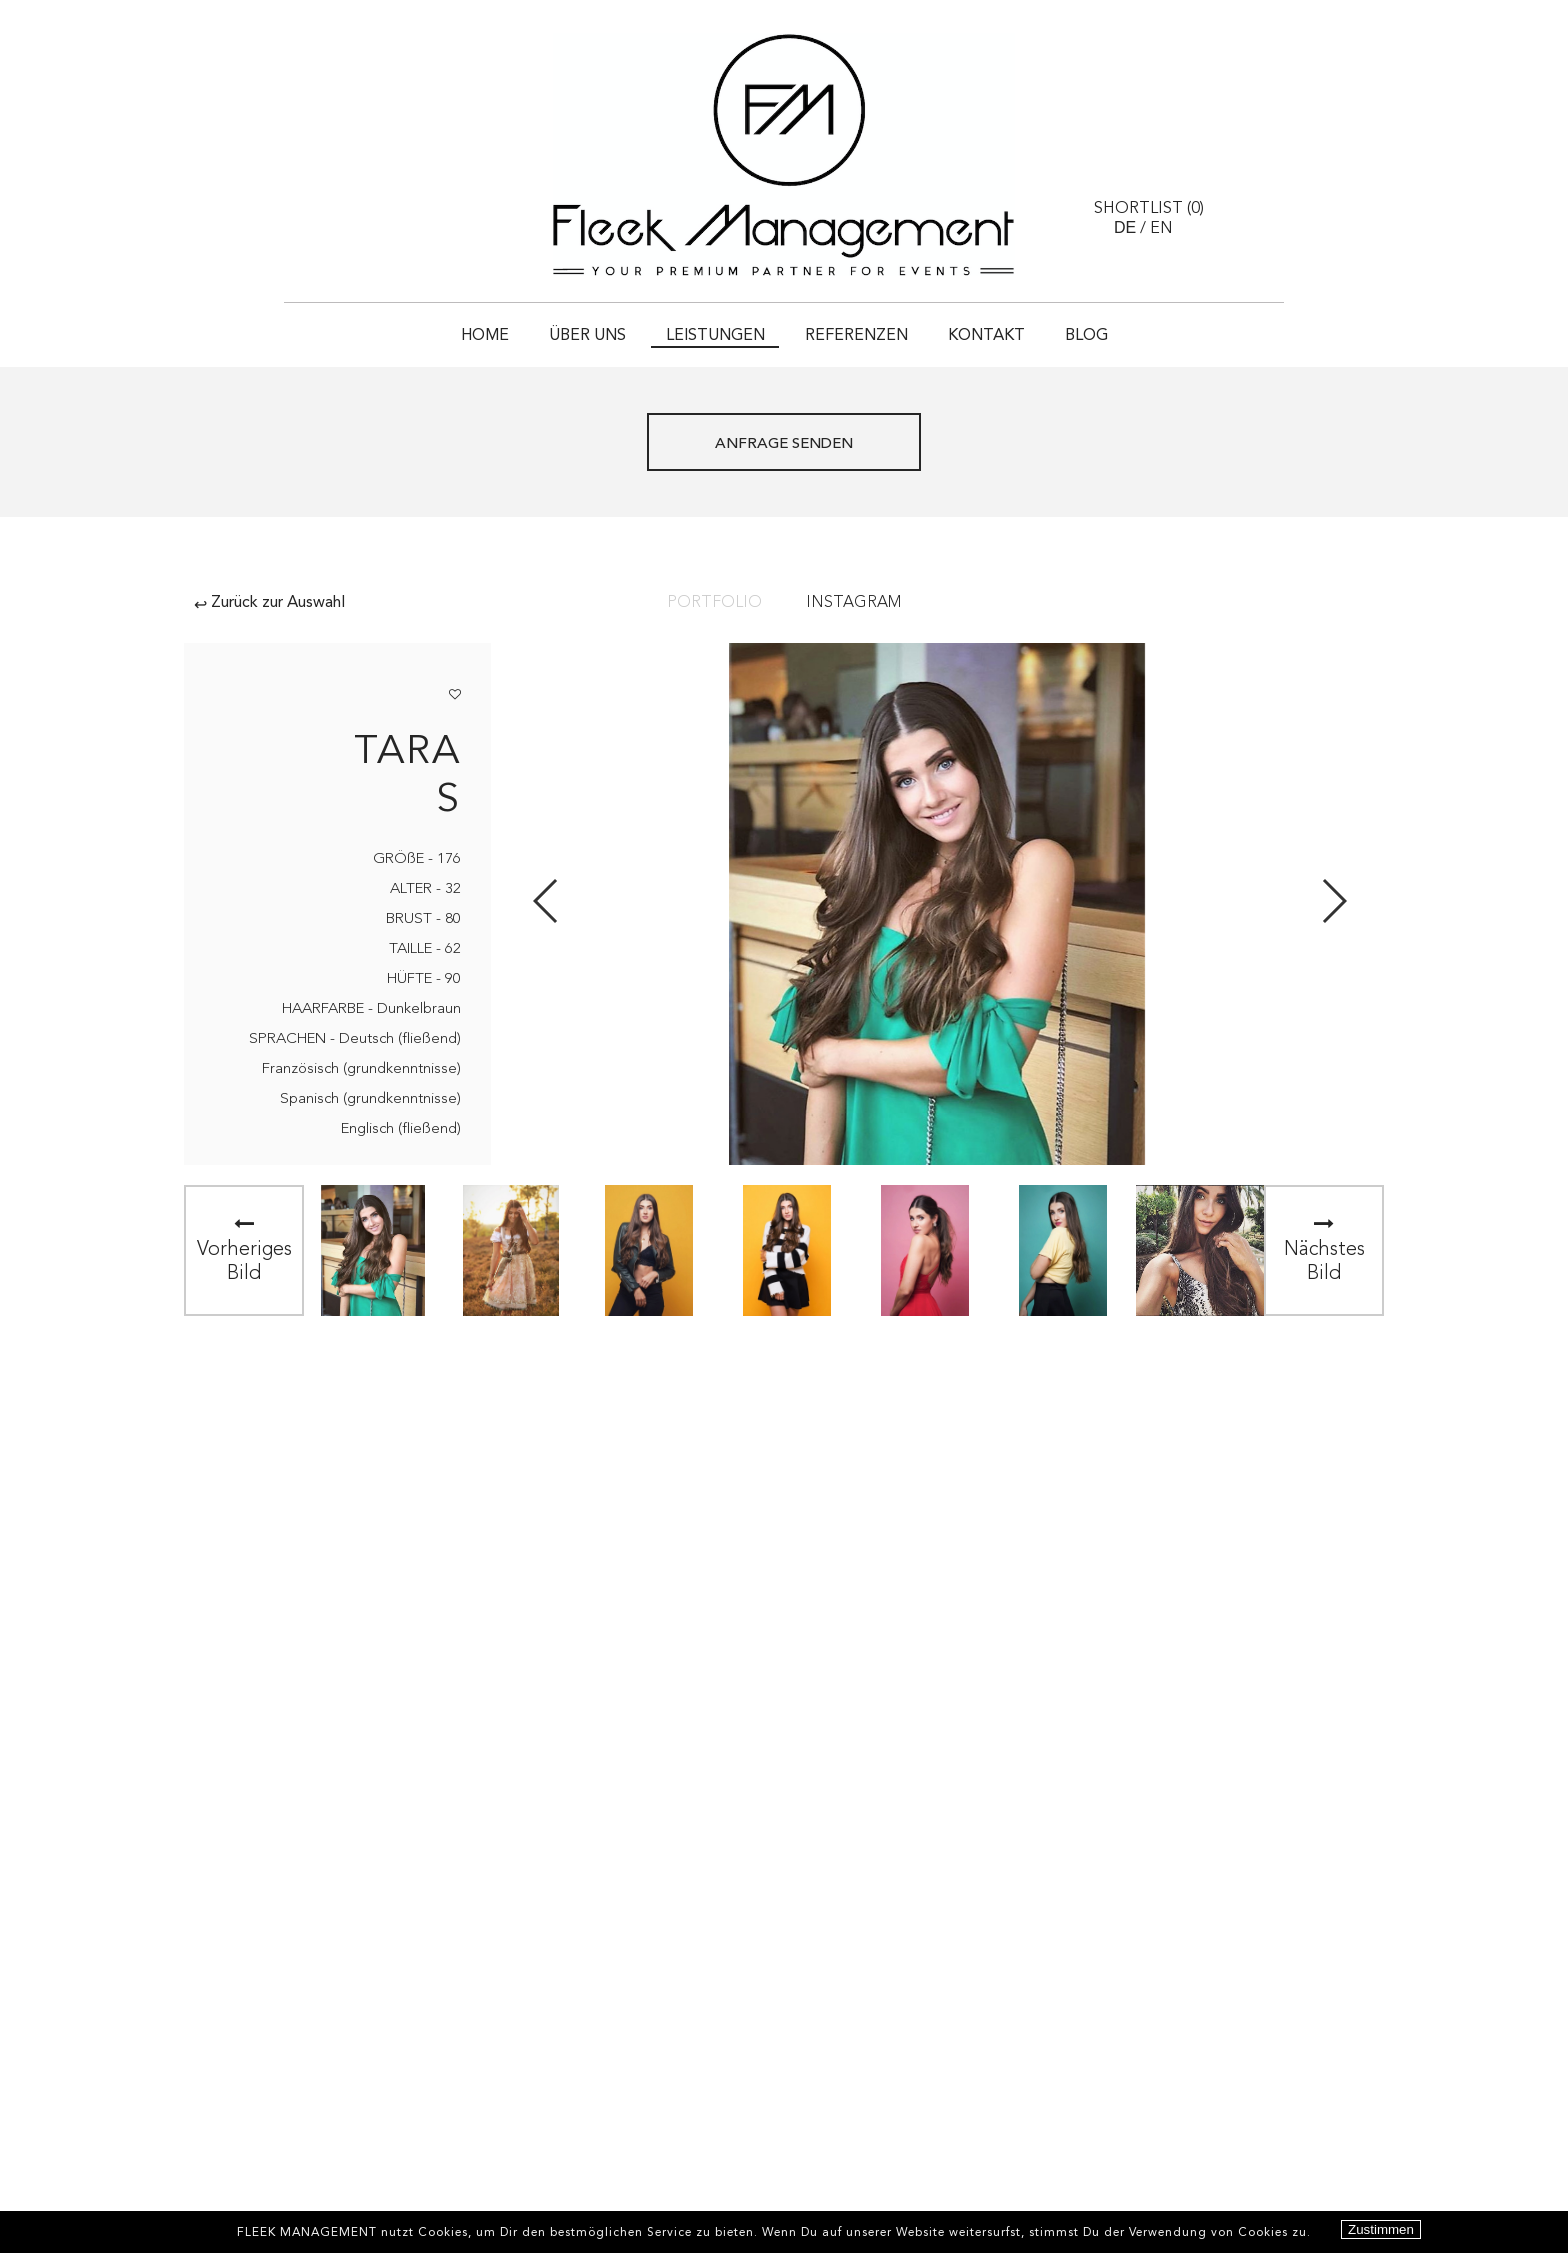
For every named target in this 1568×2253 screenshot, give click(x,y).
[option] (373, 1250)
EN (1161, 229)
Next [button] (1333, 901)
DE (1125, 227)
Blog (1086, 336)
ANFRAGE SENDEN (784, 444)
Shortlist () (1149, 209)
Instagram (853, 603)
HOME (485, 336)
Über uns (587, 336)
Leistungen (715, 336)
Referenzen (856, 336)
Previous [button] (546, 901)
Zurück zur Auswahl (269, 603)
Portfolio (714, 603)
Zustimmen (1381, 2229)
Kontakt (986, 336)
